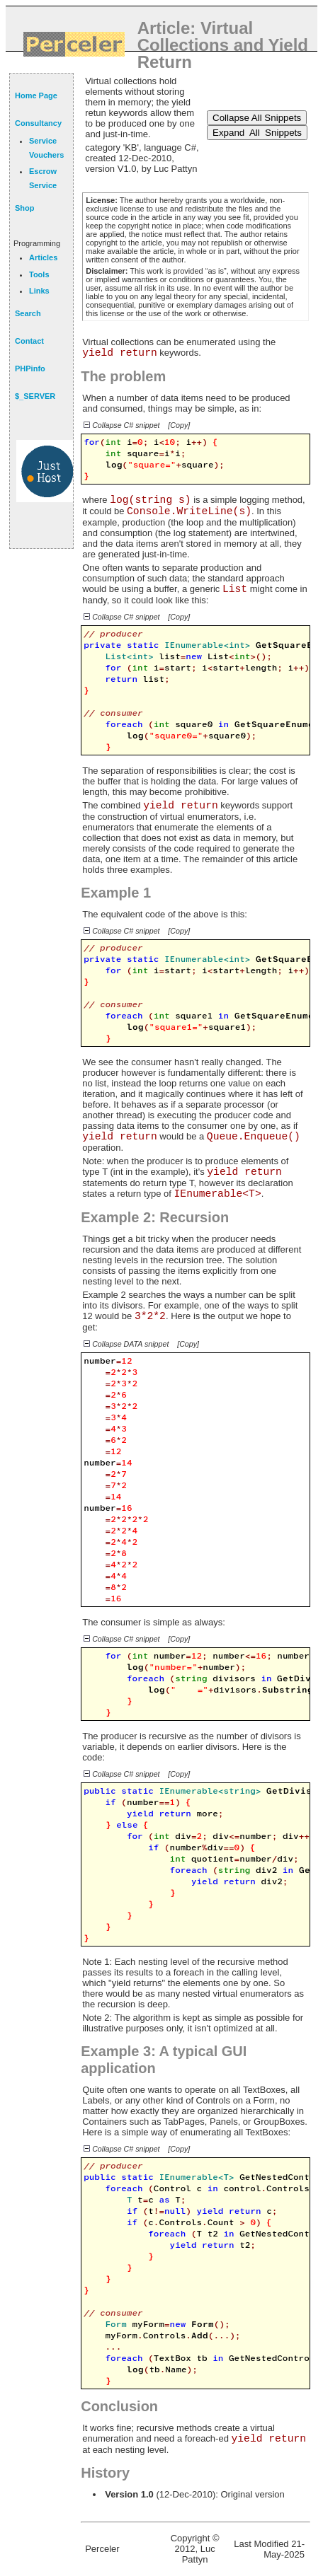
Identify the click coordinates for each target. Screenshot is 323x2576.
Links (39, 290)
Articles (43, 257)
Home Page (36, 95)
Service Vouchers (46, 148)
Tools (39, 274)
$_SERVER (35, 396)
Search (28, 313)
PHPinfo (30, 368)
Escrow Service (43, 178)
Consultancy (38, 123)
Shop (25, 208)
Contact (29, 341)
